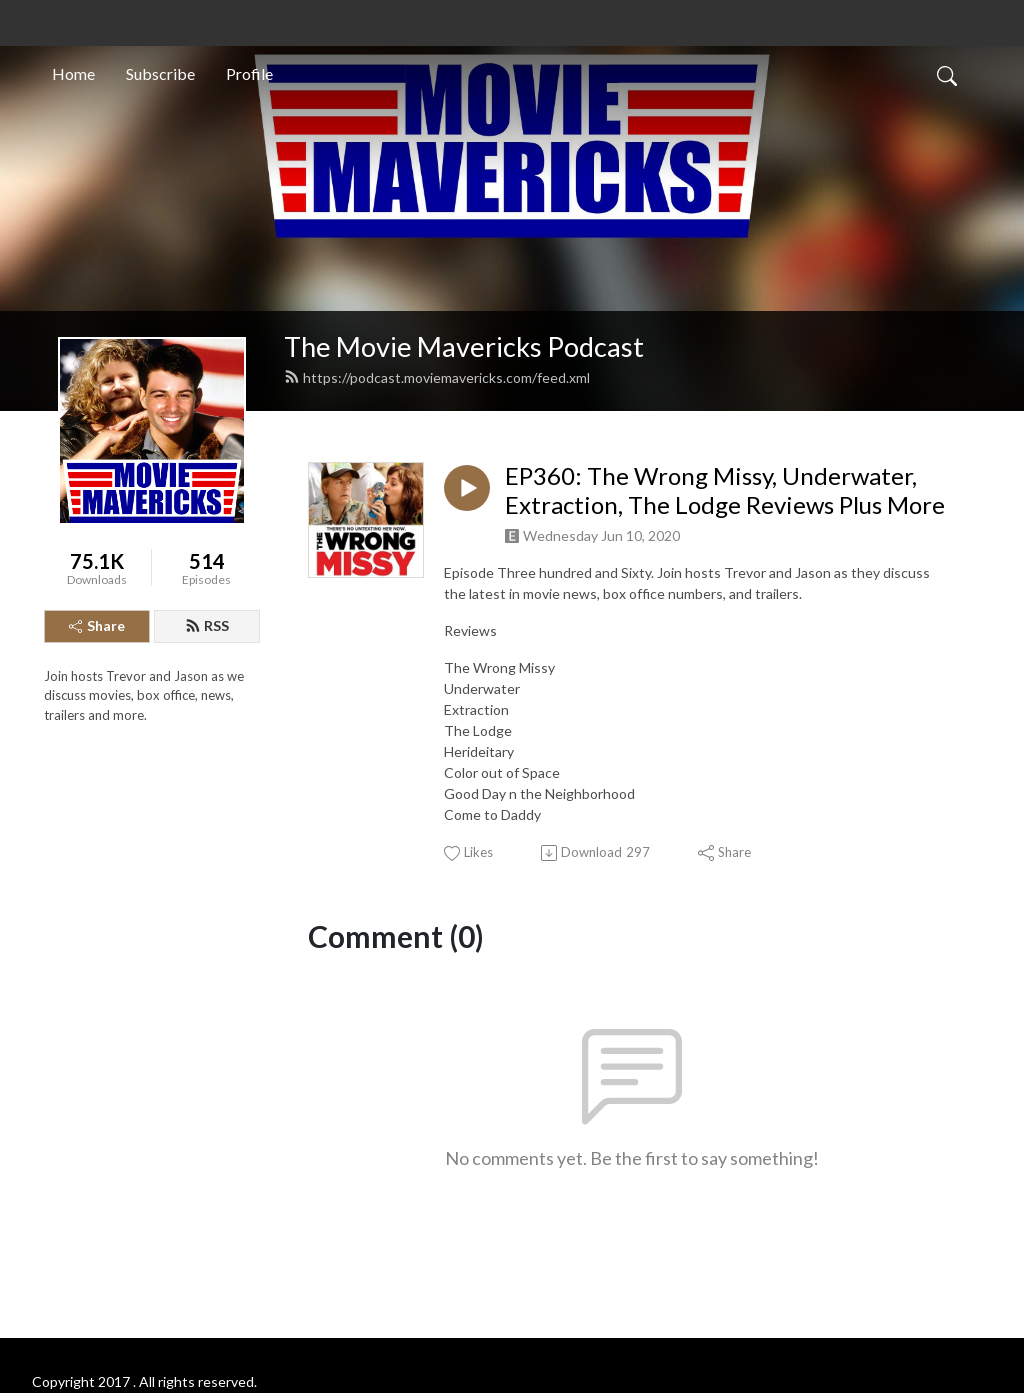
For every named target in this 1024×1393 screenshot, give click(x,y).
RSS (207, 625)
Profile (249, 73)
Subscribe (160, 73)
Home (73, 73)
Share (97, 625)
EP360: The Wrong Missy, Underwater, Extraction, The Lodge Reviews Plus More (725, 490)
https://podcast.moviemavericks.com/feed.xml (437, 377)
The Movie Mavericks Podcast (464, 346)
